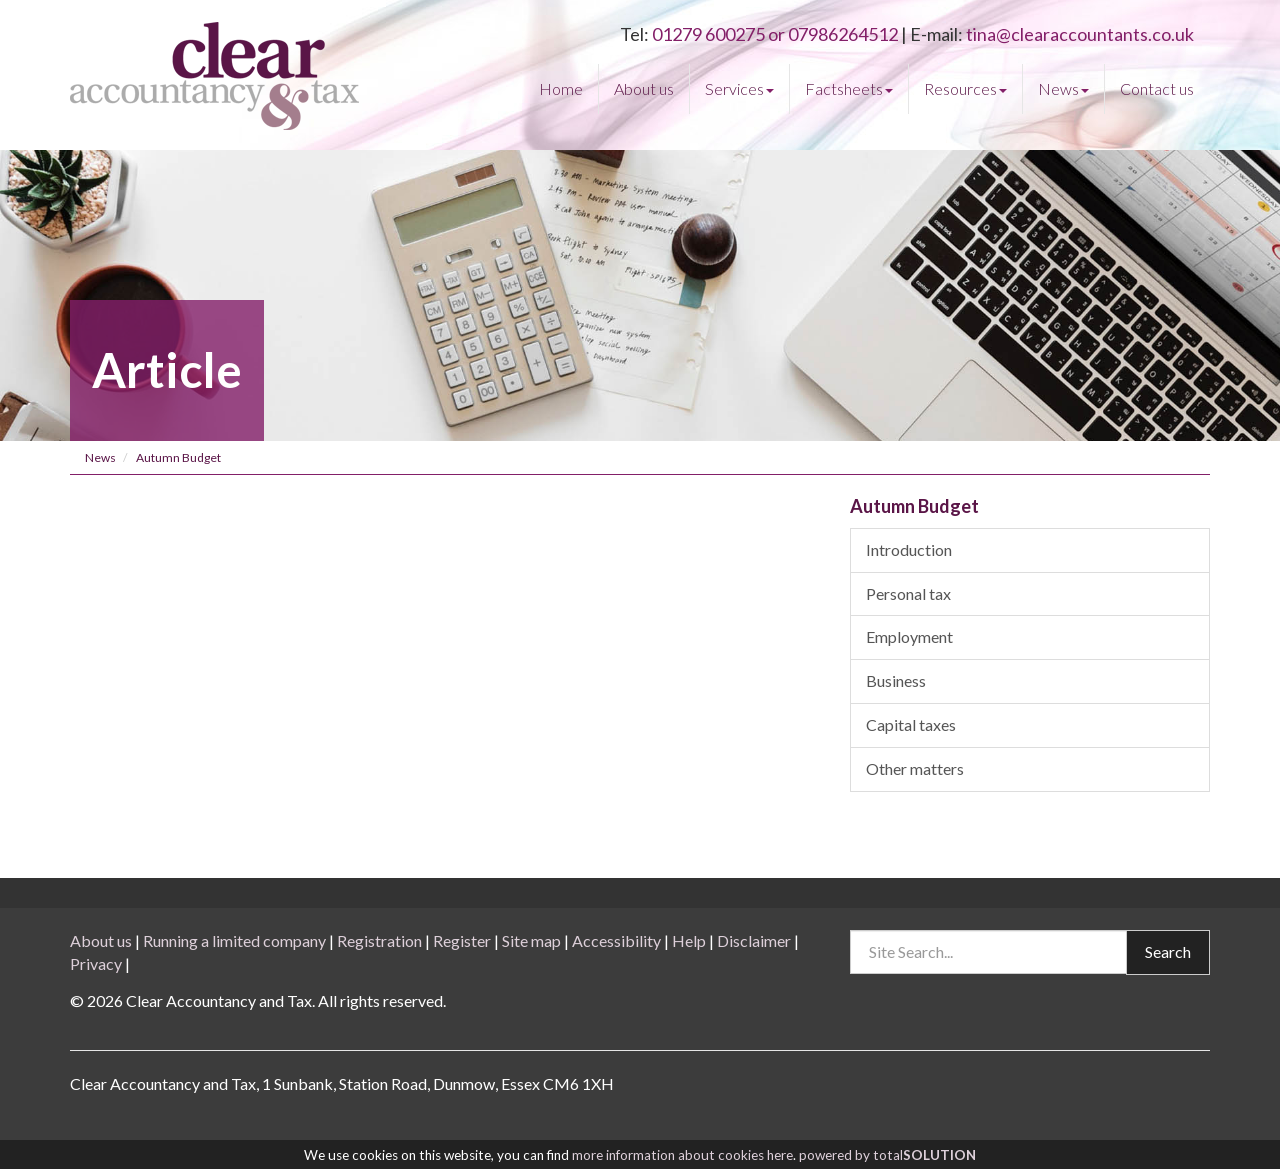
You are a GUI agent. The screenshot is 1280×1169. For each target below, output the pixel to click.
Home (561, 88)
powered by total (887, 1155)
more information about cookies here (682, 1155)
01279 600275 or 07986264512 (776, 34)
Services (739, 88)
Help (689, 940)
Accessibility (616, 940)
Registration (379, 940)
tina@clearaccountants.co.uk (1080, 34)
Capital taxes (911, 724)
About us (644, 88)
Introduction (909, 549)
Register (462, 940)
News (1063, 88)
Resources (965, 88)
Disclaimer (754, 940)
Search (1168, 951)
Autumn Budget (178, 457)
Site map (531, 940)
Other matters (915, 768)
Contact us (1157, 88)
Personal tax (908, 593)
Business (896, 680)
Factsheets (849, 88)
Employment (909, 636)
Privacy (96, 963)
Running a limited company (234, 940)
